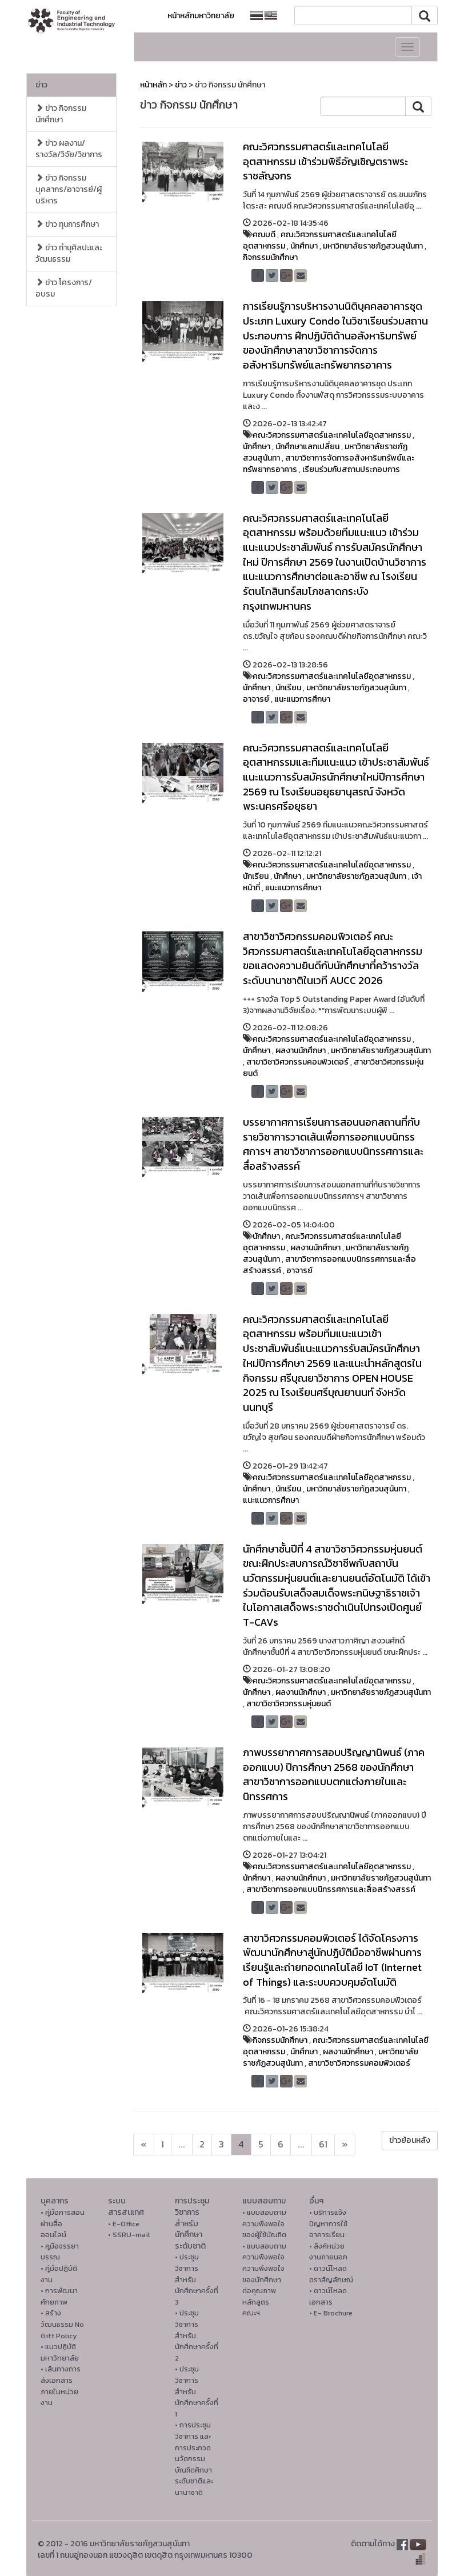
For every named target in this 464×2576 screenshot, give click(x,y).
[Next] (143, 2144)
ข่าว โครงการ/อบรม (63, 288)
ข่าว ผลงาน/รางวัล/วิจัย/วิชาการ (68, 149)
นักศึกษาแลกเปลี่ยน (307, 447)
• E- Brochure (331, 2312)
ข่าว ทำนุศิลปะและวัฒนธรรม (68, 253)
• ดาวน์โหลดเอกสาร (328, 2296)
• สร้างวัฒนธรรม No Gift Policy (62, 2324)
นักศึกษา (304, 246)
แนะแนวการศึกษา (302, 699)
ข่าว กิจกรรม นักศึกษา (60, 114)
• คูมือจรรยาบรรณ (60, 2252)
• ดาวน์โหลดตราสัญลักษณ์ (331, 2274)
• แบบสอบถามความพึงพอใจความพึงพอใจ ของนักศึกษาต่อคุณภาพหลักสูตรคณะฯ (264, 2280)
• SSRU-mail (129, 2234)
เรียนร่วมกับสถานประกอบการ (351, 469)
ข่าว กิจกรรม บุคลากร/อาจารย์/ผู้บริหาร (68, 189)
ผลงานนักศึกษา (300, 1051)
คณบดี (264, 235)
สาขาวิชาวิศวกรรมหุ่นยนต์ (288, 1704)
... (181, 2144)
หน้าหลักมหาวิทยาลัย (200, 16)
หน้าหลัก (153, 85)
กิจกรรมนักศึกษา (270, 257)
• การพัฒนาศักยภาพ (59, 2296)
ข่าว (41, 85)
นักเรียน (288, 688)
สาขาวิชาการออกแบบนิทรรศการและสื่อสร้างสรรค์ (329, 1265)
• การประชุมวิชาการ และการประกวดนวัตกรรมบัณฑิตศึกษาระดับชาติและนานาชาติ (194, 2458)
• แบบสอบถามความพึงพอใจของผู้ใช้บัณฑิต (264, 2223)
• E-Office (123, 2223)
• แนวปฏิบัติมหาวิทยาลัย (60, 2352)
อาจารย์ (256, 699)
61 (323, 2144)
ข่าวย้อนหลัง (409, 2140)
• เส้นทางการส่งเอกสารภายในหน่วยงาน (61, 2385)
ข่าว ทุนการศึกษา (67, 224)
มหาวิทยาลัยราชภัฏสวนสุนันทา (373, 246)
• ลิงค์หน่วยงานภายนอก (328, 2252)
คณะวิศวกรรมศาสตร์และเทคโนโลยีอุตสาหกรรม (320, 240)
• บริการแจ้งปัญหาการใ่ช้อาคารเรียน (328, 2223)
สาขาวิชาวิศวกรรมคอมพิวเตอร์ (297, 1062)
